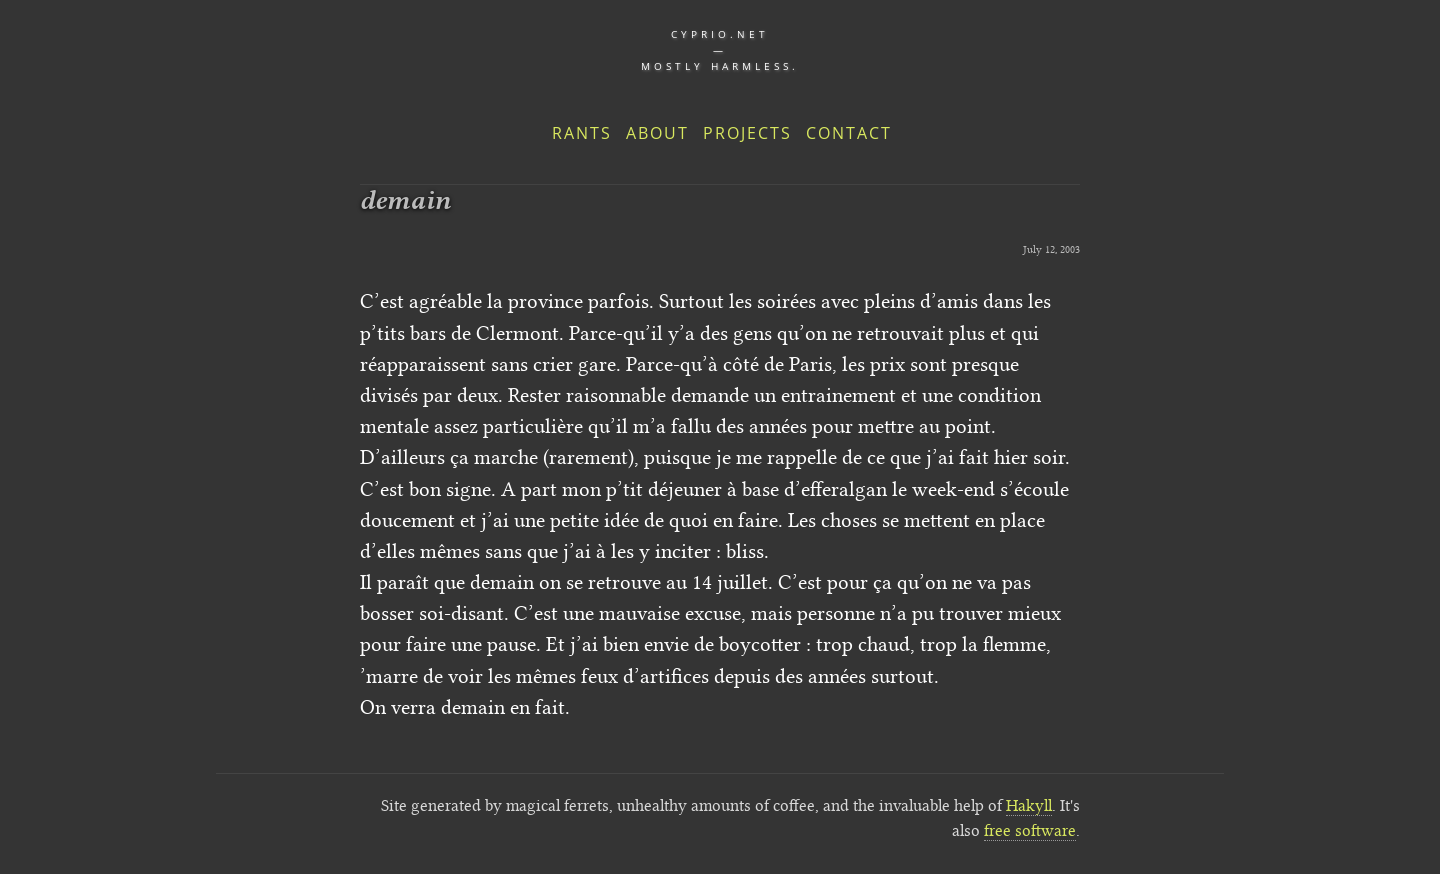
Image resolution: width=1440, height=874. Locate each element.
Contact (849, 133)
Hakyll (1029, 805)
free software (1030, 830)
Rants (582, 133)
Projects (747, 133)
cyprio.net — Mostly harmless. (720, 50)
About (657, 133)
